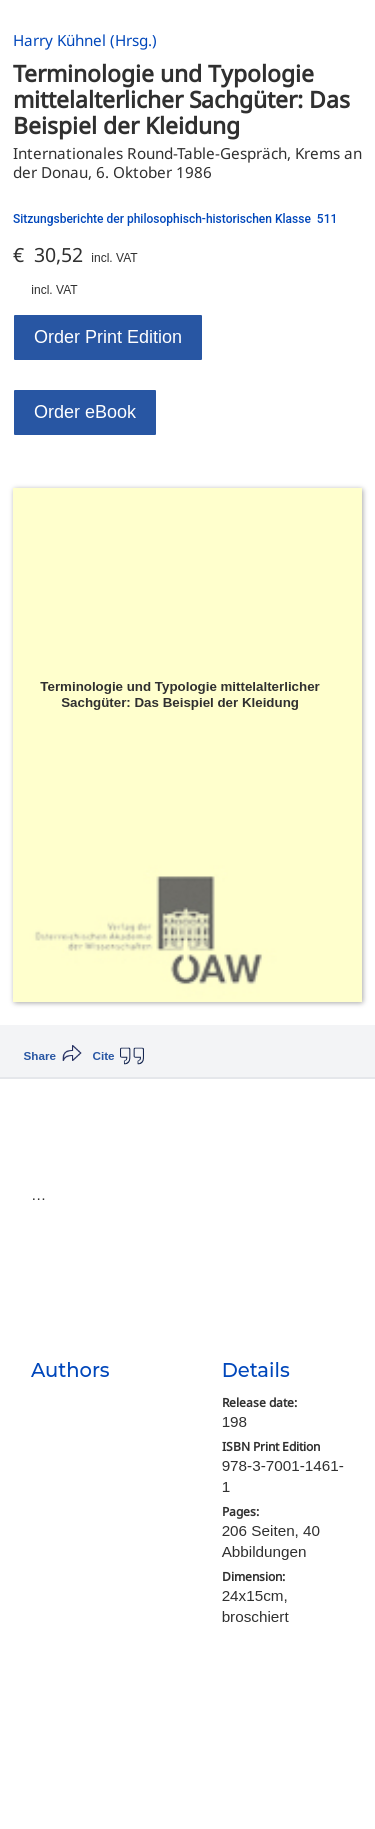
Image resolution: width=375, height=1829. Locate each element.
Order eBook (85, 412)
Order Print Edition (108, 337)
